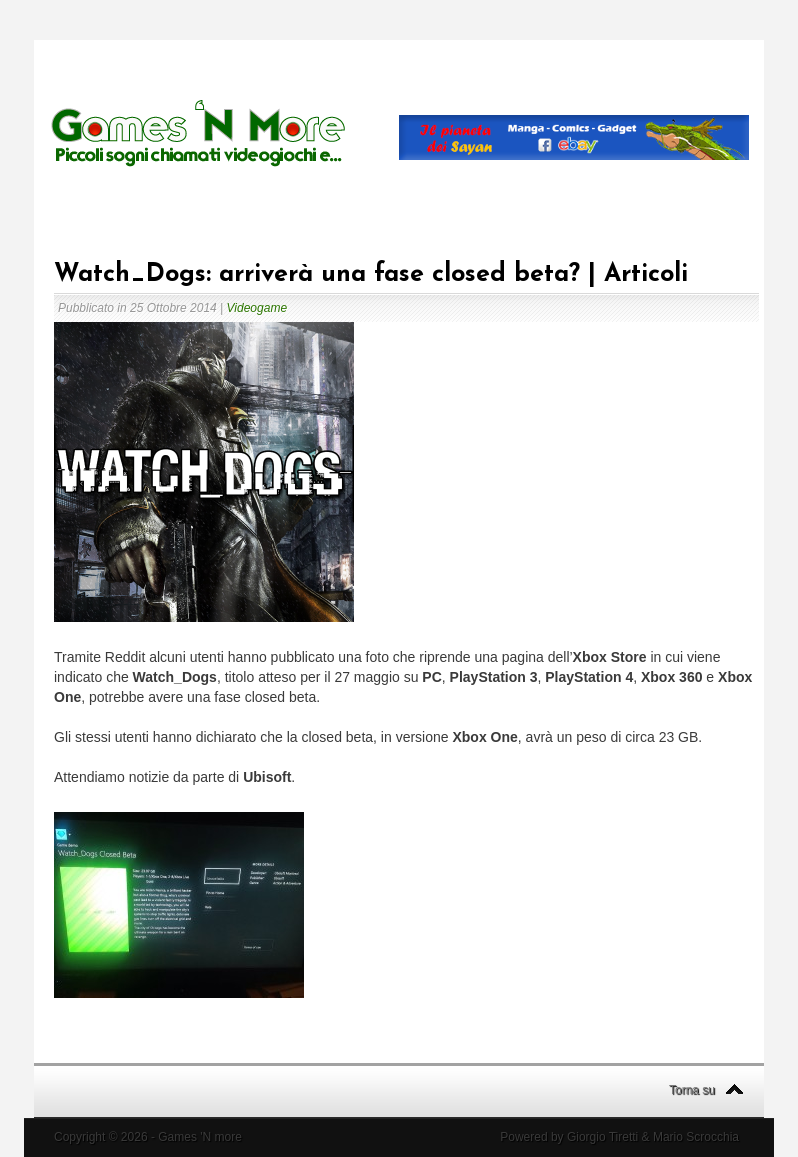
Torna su (692, 1090)
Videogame (257, 308)
